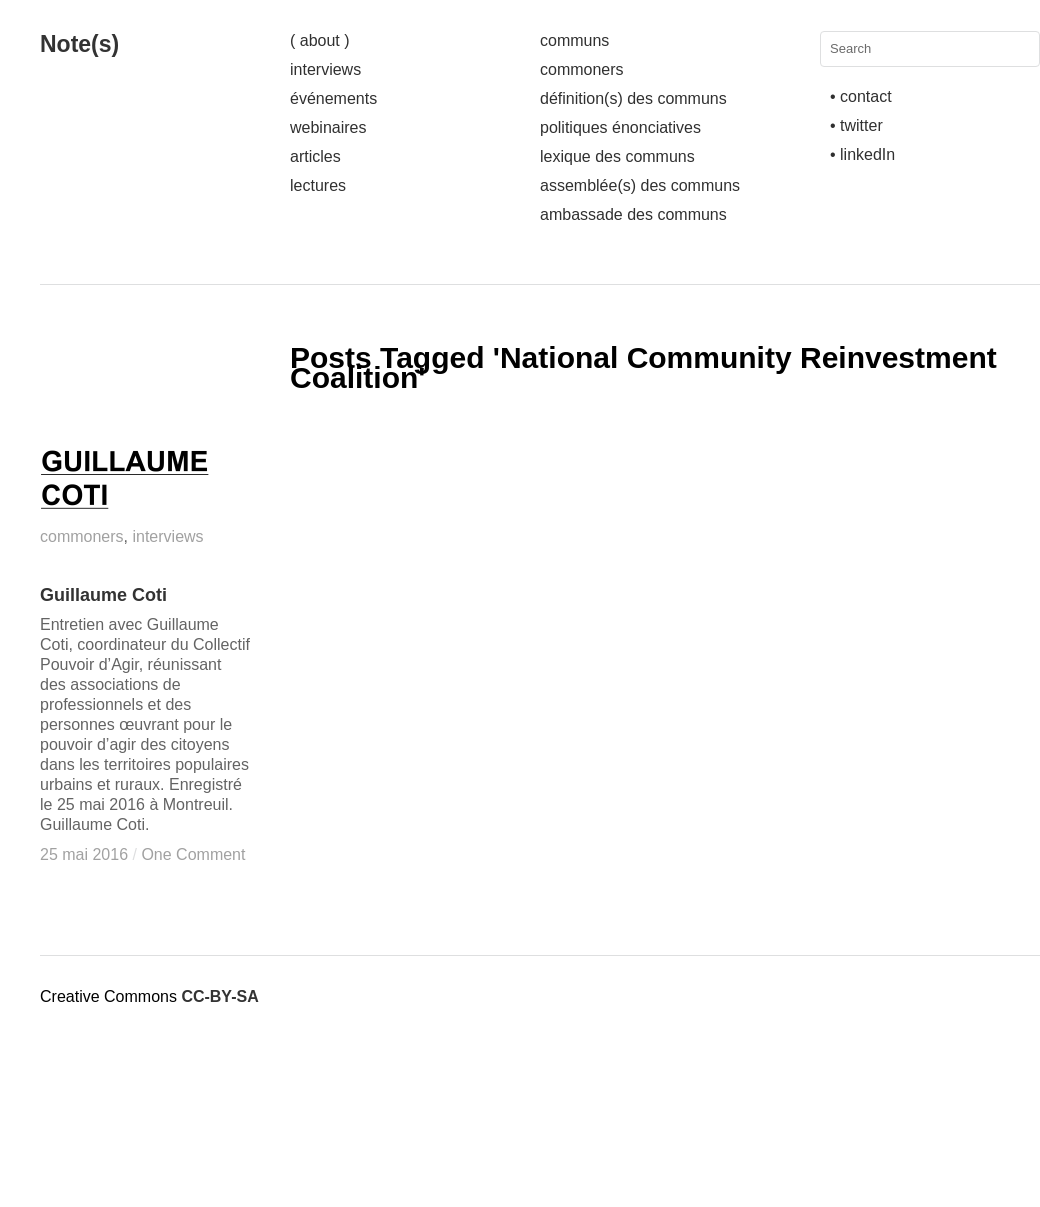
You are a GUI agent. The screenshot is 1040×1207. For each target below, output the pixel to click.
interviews (325, 69)
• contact (861, 96)
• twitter (856, 125)
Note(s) (79, 44)
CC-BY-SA (219, 996)
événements (333, 98)
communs (574, 40)
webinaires (328, 127)
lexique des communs (617, 156)
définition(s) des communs (633, 98)
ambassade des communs (633, 214)
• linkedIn (862, 154)
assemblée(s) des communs (640, 185)
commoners (582, 69)
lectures (318, 185)
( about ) (320, 40)
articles (315, 156)
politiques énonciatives (620, 127)
